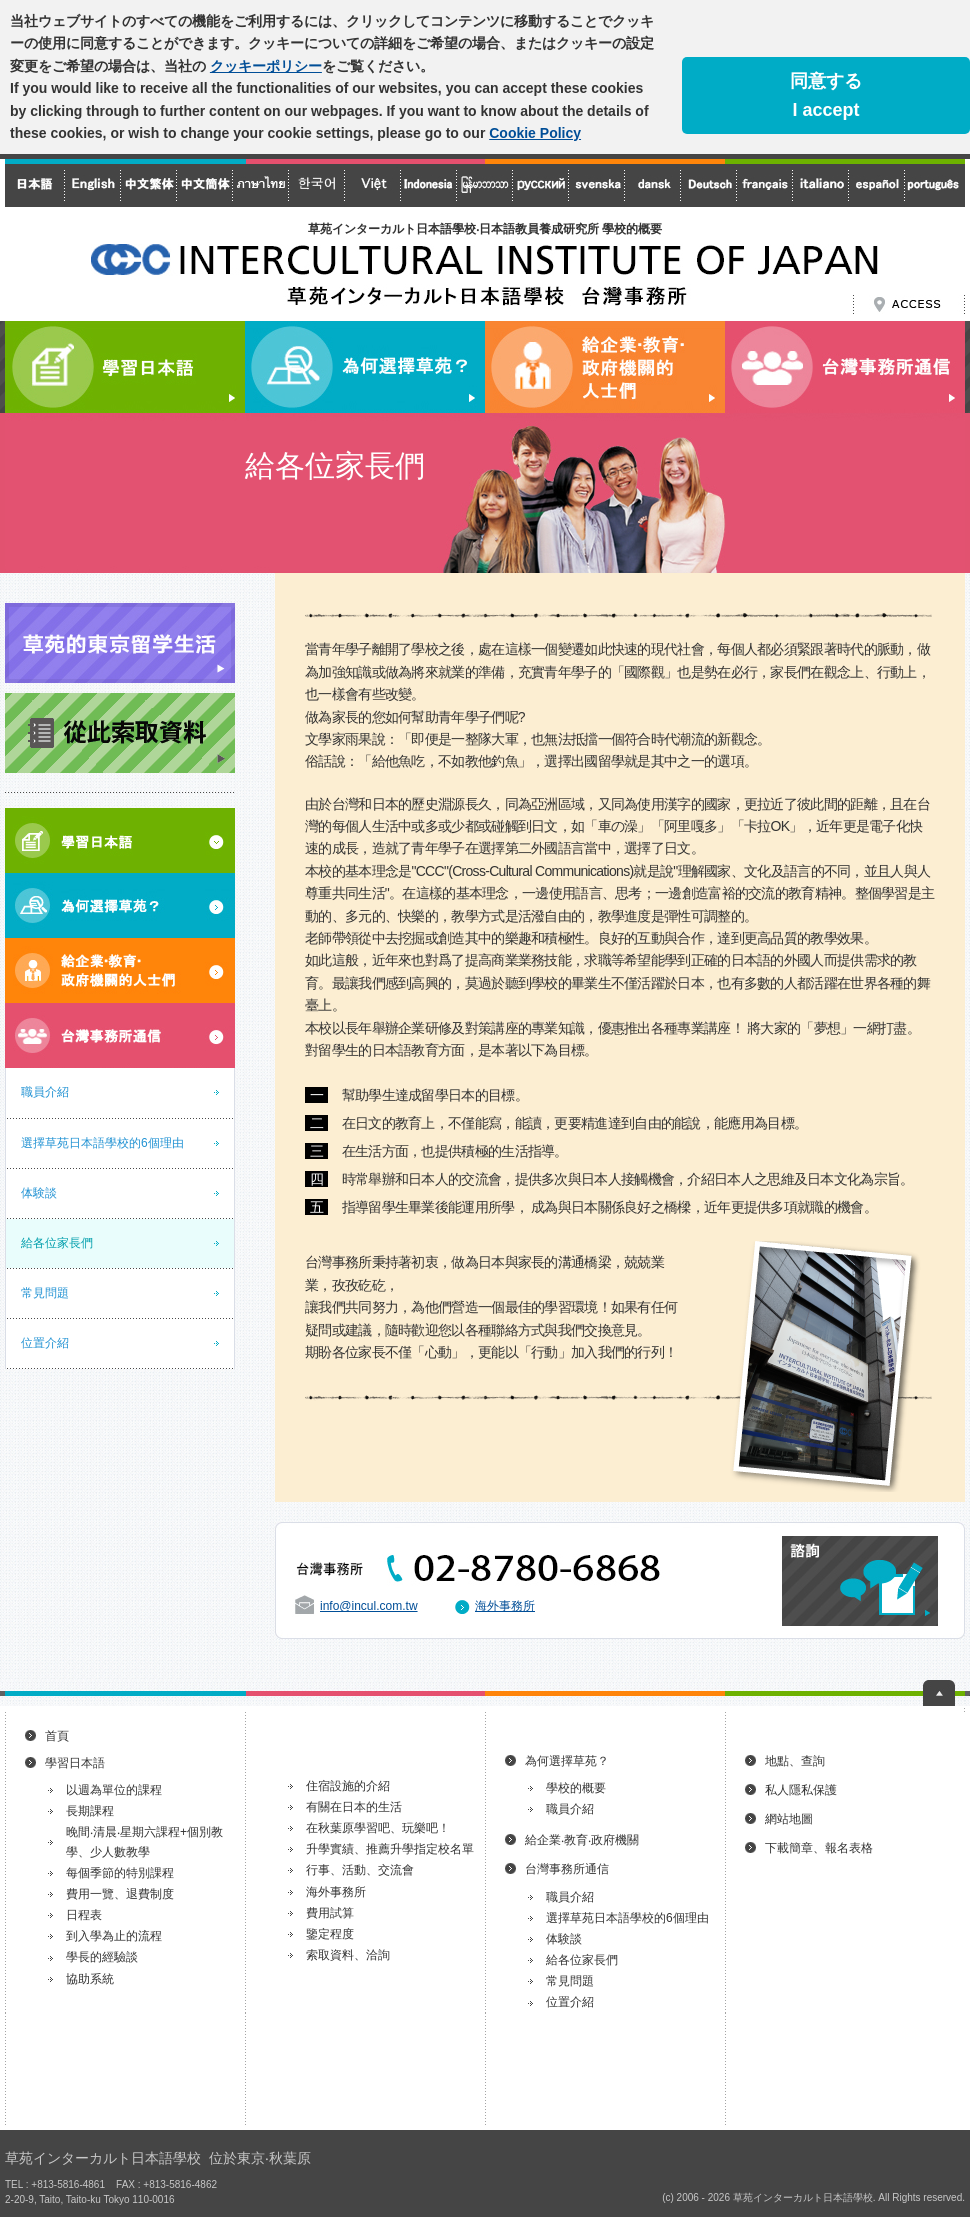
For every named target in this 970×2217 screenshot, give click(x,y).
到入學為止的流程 (114, 1936)
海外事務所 (505, 1606)
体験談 (39, 1193)
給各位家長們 (57, 1243)
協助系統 (90, 1979)
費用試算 (330, 1913)
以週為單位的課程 (114, 1790)
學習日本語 (75, 1763)
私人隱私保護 (801, 1790)
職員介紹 (45, 1092)
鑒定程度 (330, 1934)
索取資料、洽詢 (348, 1955)
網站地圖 (789, 1819)
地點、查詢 (795, 1761)
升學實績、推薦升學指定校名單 (390, 1849)
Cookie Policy (535, 133)
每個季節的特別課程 (120, 1873)
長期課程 (90, 1811)
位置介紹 (45, 1343)
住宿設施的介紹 (348, 1786)
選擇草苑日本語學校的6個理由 (102, 1143)
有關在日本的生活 (354, 1807)
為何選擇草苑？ (567, 1761)
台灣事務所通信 (567, 1869)
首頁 (57, 1736)
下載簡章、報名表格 (819, 1848)
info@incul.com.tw (369, 1606)
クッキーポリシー (266, 66)
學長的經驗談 (102, 1957)
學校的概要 (576, 1788)
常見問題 (45, 1293)
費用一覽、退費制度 (120, 1894)
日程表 (84, 1915)
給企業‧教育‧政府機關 (582, 1840)
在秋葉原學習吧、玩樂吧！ (378, 1828)
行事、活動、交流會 (360, 1870)
